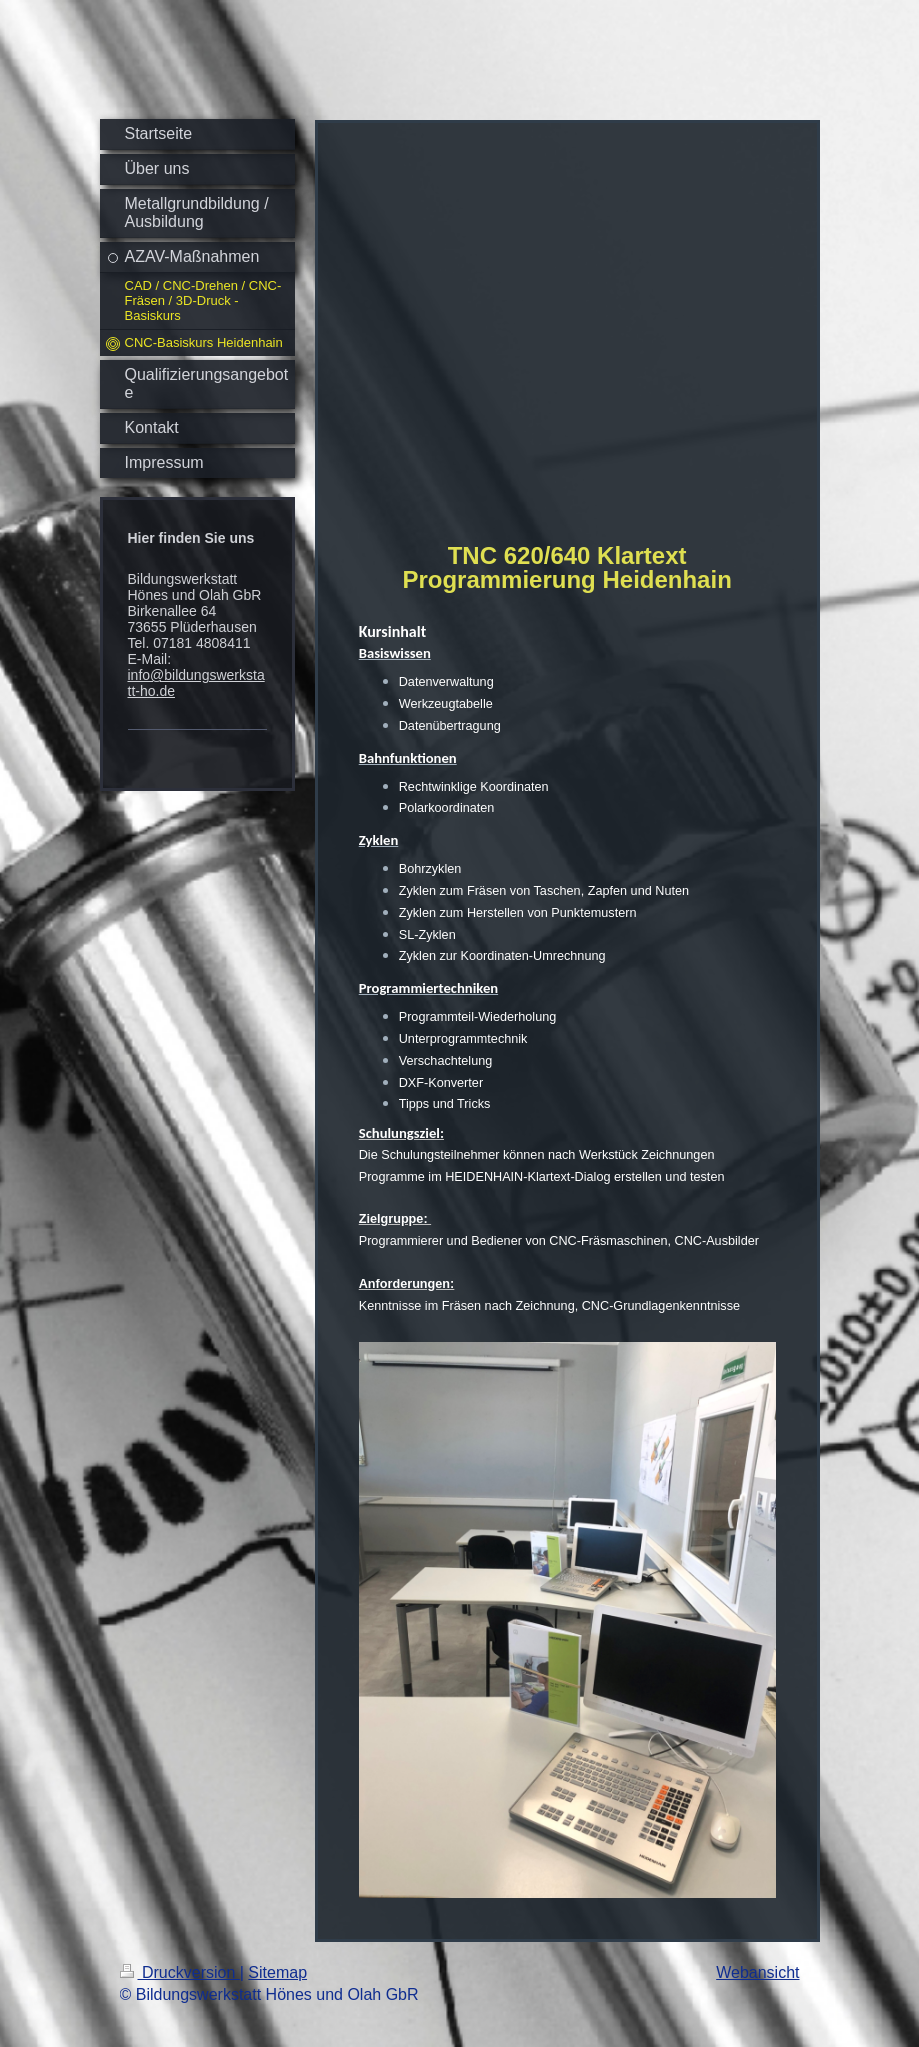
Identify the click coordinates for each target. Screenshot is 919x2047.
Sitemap (277, 1972)
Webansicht (757, 1972)
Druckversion (180, 1972)
